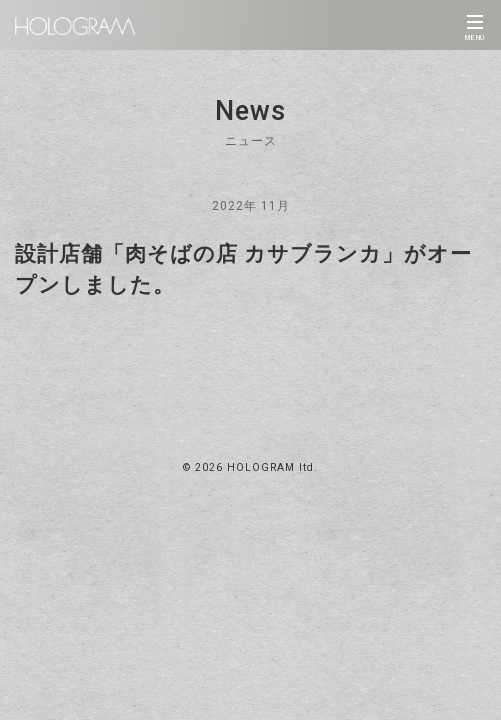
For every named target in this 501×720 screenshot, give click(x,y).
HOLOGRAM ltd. (272, 467)
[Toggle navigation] (475, 25)
